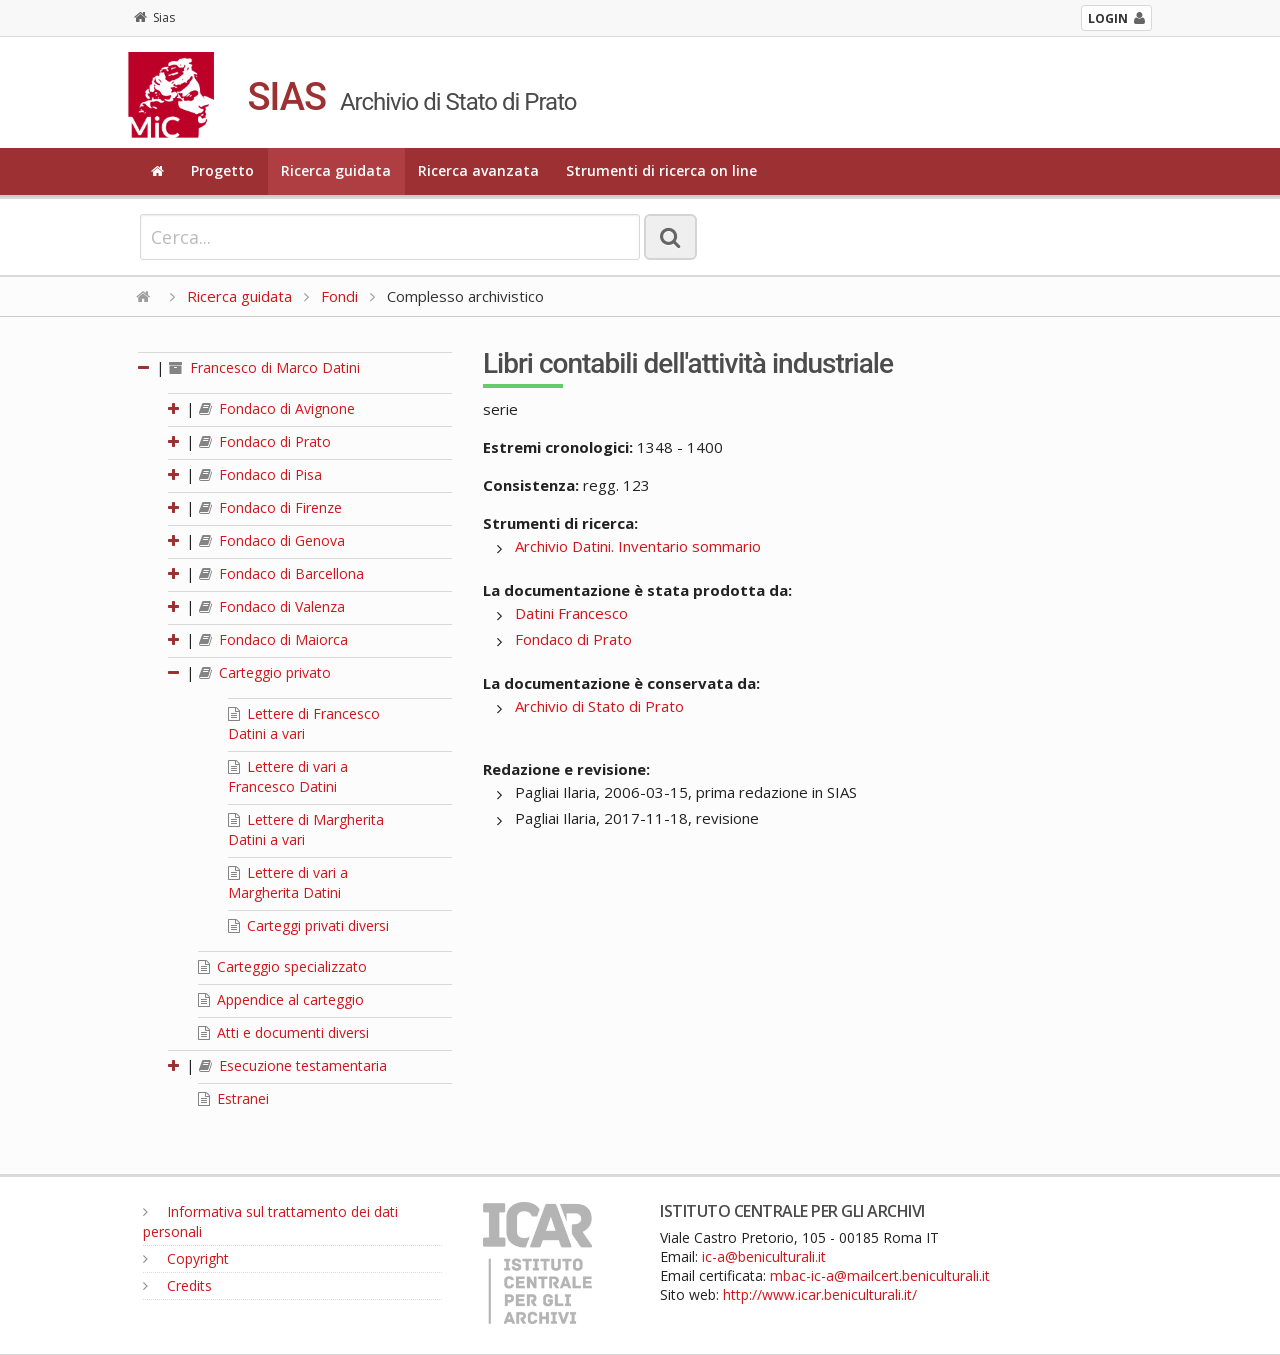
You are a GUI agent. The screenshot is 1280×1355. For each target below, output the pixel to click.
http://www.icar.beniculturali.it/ (820, 1294)
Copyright (186, 1258)
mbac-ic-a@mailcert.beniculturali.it (880, 1275)
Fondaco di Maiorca (273, 639)
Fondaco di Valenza (272, 606)
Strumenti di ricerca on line (661, 170)
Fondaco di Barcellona (281, 573)
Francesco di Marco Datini (264, 367)
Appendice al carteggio (281, 999)
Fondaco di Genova (272, 540)
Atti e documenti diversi (283, 1032)
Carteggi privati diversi (308, 925)
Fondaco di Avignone (277, 408)
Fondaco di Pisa (260, 474)
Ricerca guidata (336, 170)
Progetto (222, 170)
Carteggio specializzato (282, 966)
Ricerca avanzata (478, 170)
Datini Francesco (571, 613)
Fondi (339, 296)
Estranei (233, 1098)
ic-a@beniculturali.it (764, 1256)
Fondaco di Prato (265, 441)
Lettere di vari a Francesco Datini (288, 776)
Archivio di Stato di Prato (599, 706)
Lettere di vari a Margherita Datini (288, 882)
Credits (177, 1285)
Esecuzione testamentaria (293, 1065)
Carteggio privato (265, 672)
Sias (154, 17)
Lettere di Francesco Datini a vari (304, 723)
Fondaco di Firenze (270, 507)
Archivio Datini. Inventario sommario (638, 546)
